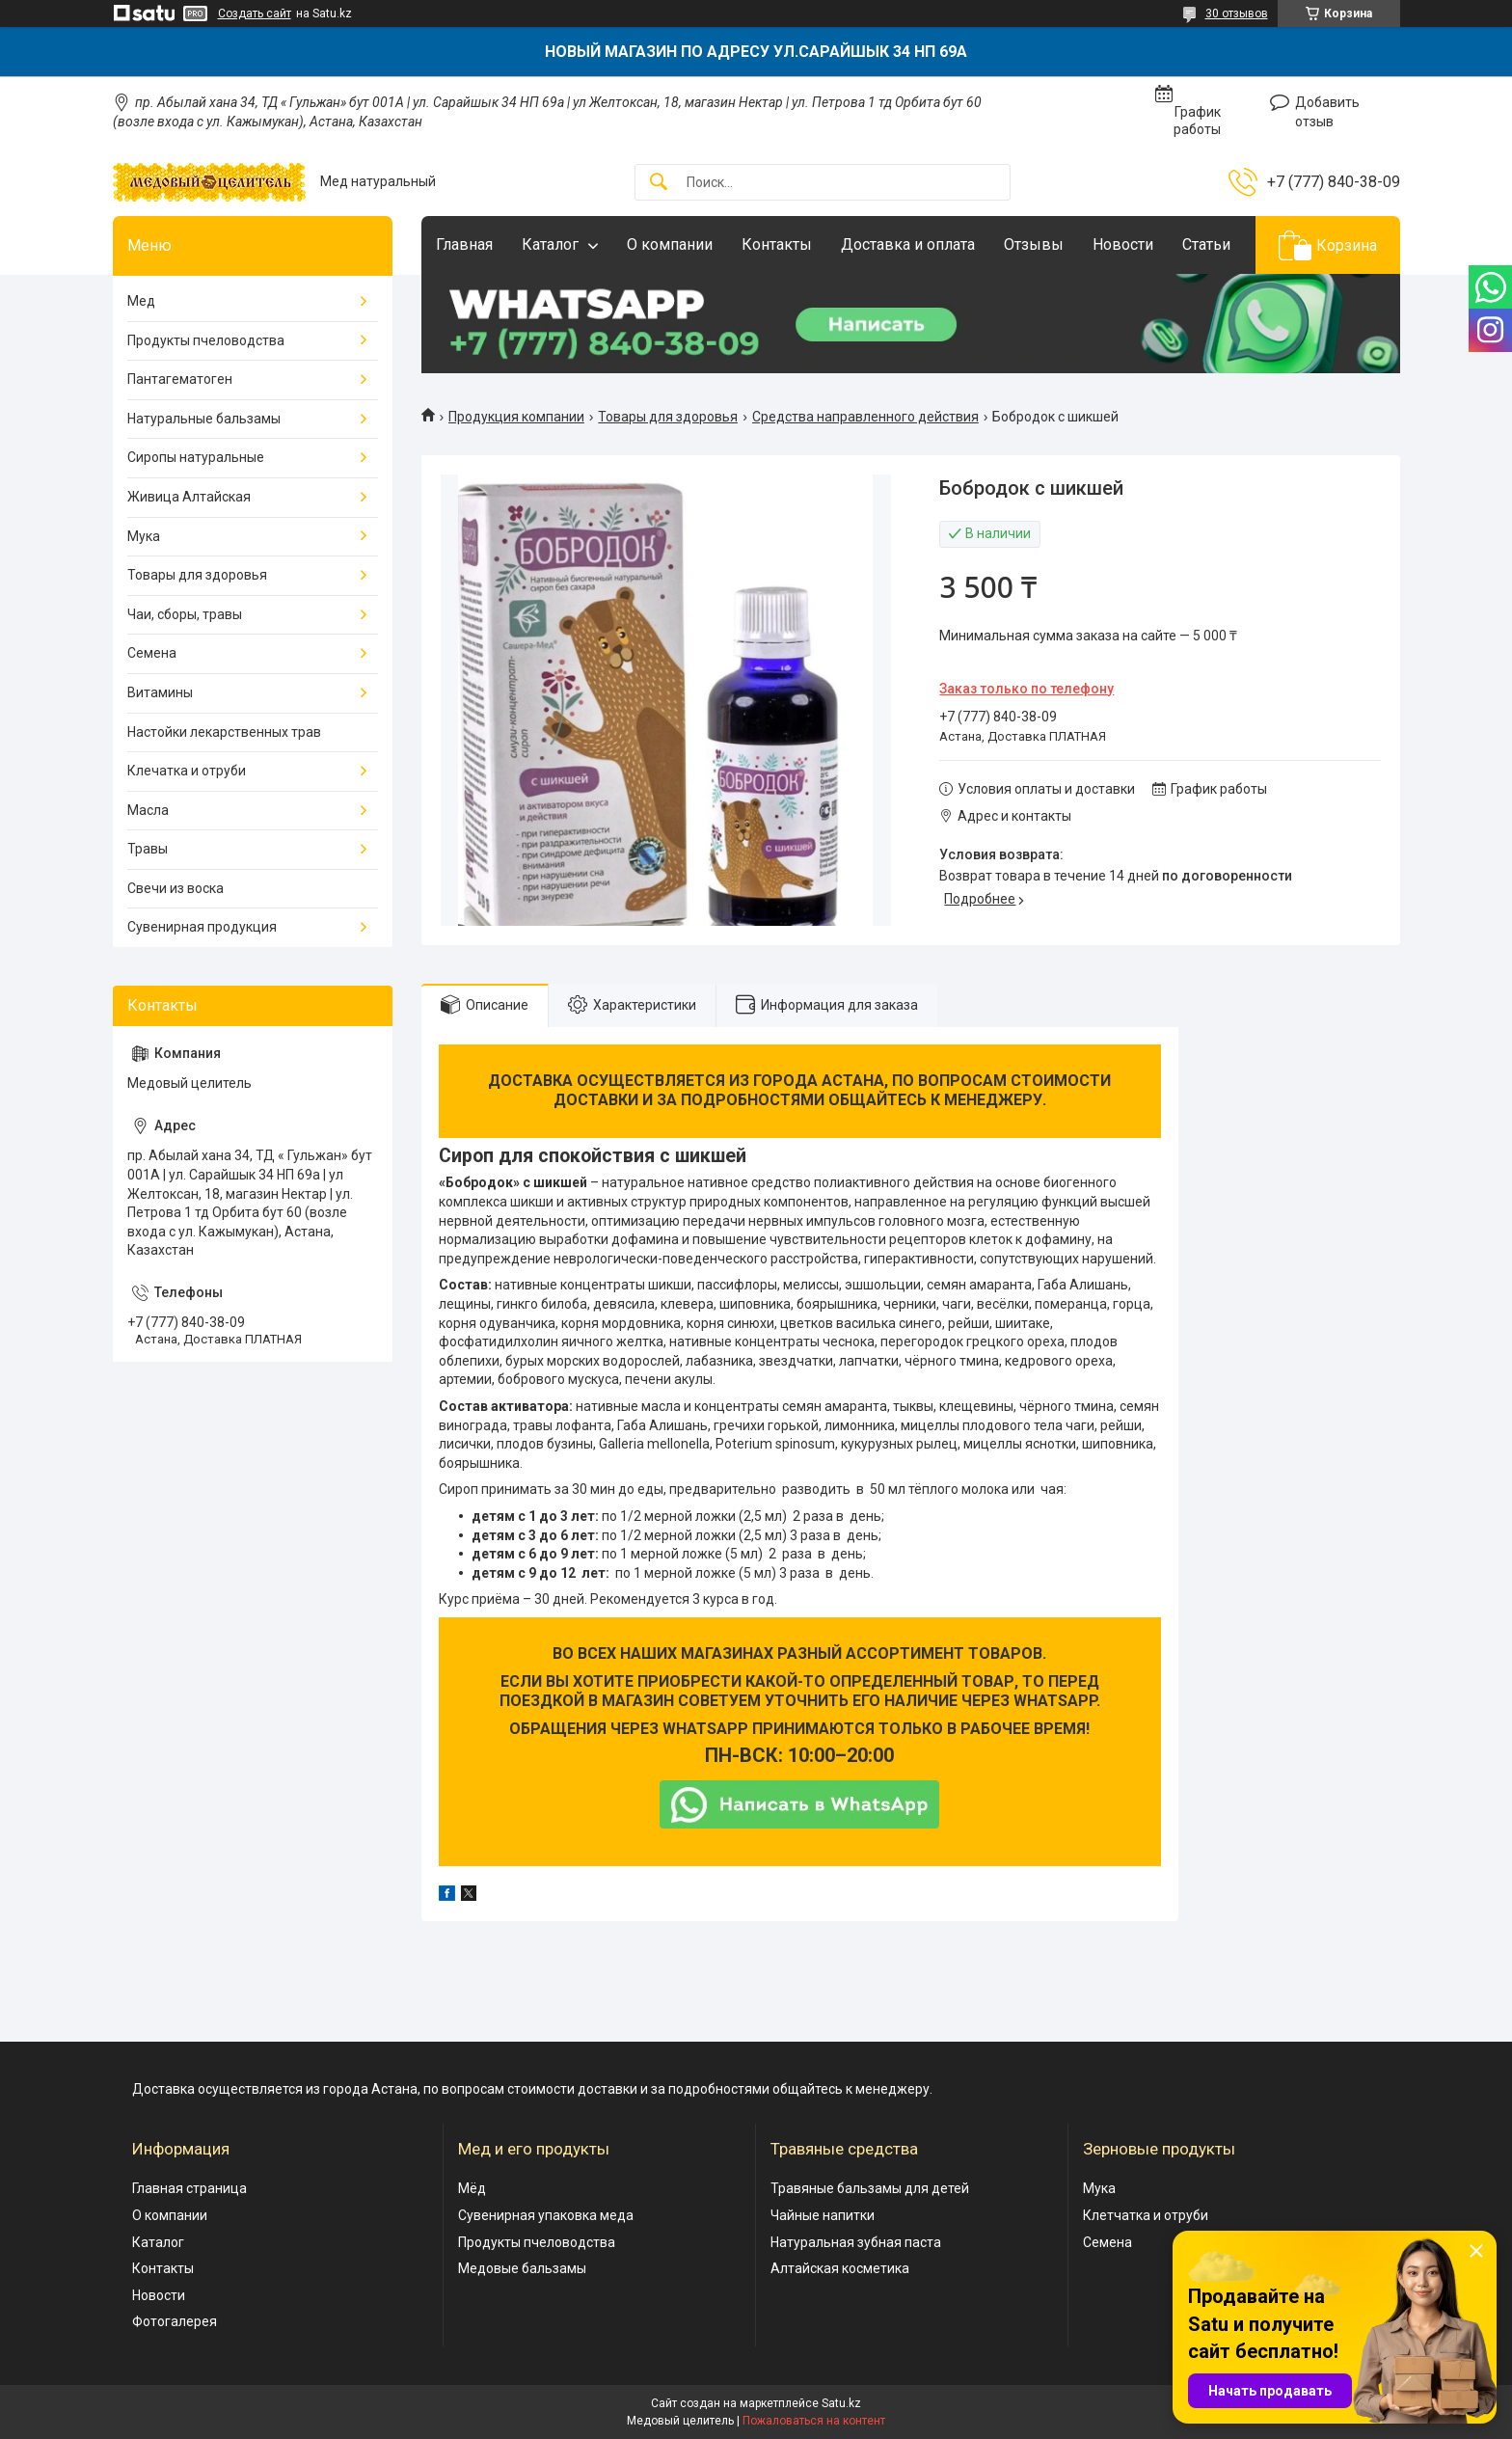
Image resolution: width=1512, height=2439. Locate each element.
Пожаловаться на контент (813, 2420)
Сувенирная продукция (202, 927)
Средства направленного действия (865, 416)
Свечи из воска (175, 888)
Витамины (160, 692)
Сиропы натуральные (195, 457)
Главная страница (189, 2188)
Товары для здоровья (668, 416)
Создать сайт (254, 13)
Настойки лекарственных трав (224, 732)
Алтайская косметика (839, 2268)
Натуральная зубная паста (855, 2242)
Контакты (777, 244)
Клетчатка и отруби (1145, 2215)
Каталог (550, 244)
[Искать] (658, 183)
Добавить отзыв (1327, 112)
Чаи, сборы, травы (184, 614)
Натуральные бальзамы (204, 418)
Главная (464, 244)
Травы (147, 848)
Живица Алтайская (189, 496)
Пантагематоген (179, 379)
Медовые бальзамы (522, 2268)
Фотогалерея (174, 2321)
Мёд (472, 2188)
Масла (148, 810)
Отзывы (1034, 244)
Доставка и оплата (908, 244)
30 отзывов (1236, 13)
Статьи (1206, 244)
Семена (151, 653)
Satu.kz (841, 2403)
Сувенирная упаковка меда (546, 2215)
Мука (143, 536)
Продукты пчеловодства (205, 340)
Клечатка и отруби (186, 770)
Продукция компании (516, 416)
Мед (141, 301)
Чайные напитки (822, 2215)
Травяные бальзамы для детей (869, 2188)
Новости (1123, 244)
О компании (670, 244)
